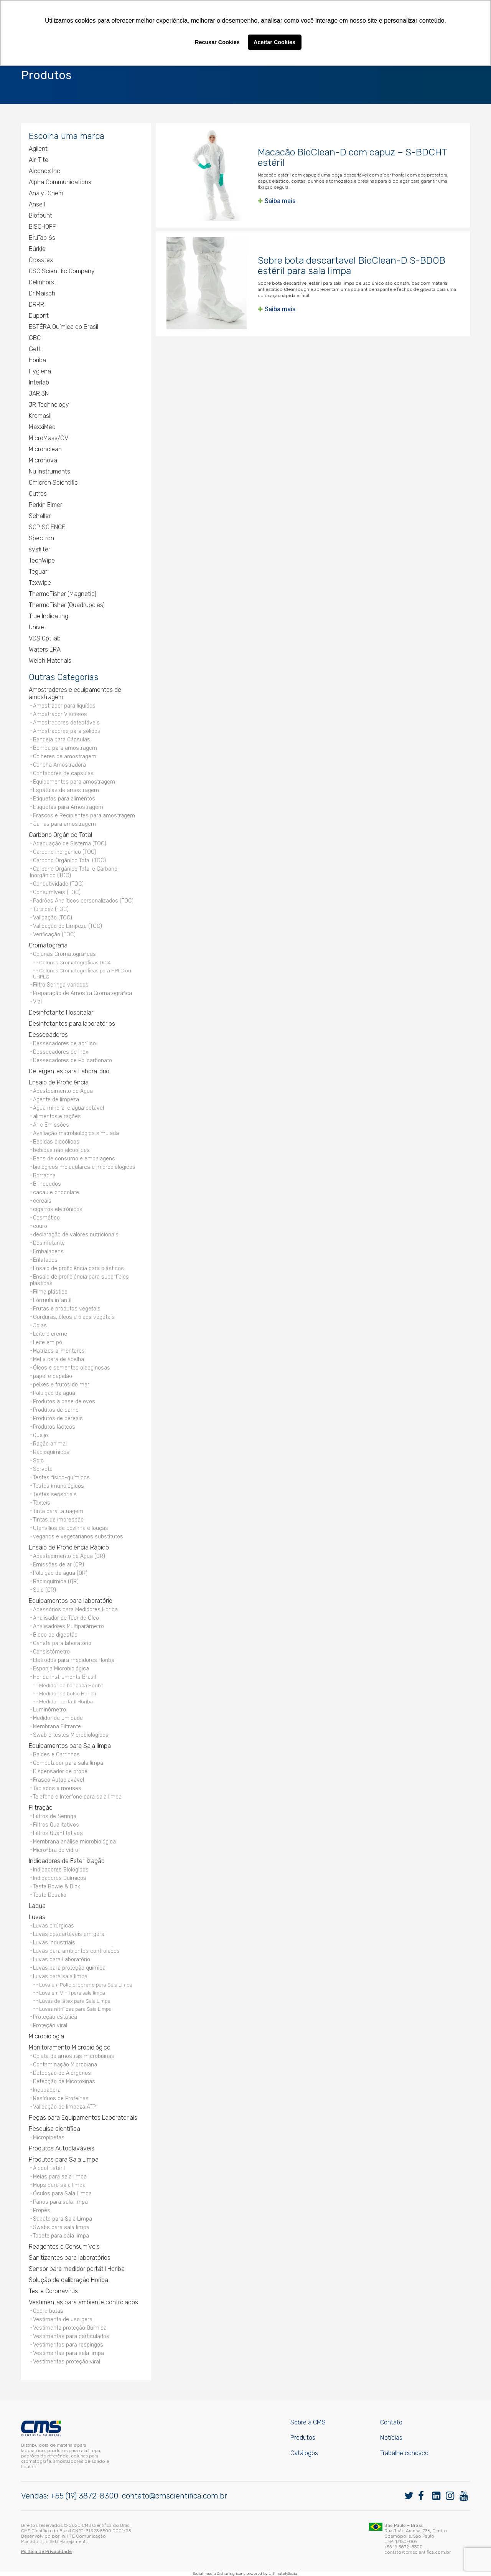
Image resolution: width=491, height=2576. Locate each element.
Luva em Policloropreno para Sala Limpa (85, 1985)
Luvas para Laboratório (61, 1959)
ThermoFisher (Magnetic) (62, 593)
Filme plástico (50, 1292)
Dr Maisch (42, 293)
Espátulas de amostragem (66, 790)
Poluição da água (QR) (60, 1573)
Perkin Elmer (45, 504)
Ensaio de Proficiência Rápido (69, 1547)
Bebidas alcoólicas (56, 1142)
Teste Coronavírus (53, 2291)
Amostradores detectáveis (66, 722)
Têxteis (41, 1503)
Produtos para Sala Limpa (64, 2159)
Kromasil (40, 415)
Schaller (40, 516)
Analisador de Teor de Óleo (66, 1618)
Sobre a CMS (308, 2422)
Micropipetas (48, 2137)
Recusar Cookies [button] (217, 42)
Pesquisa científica (54, 2128)
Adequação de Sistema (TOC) (69, 843)
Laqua (37, 1905)
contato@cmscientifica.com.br (174, 2495)
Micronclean (45, 449)
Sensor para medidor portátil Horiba (77, 2268)
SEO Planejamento (69, 2541)
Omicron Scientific (53, 482)
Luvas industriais (54, 1942)
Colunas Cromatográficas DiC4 (75, 962)
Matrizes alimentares (59, 1351)
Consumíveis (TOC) (57, 892)
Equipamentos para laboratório (70, 1600)
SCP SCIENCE (47, 527)
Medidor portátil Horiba (66, 1701)
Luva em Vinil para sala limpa (72, 1993)
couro (40, 1226)
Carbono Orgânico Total (60, 834)
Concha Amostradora (59, 765)
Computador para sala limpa (68, 1763)
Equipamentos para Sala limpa (70, 1745)
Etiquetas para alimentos (64, 798)
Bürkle (37, 248)
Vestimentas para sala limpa (68, 2353)
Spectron (41, 538)
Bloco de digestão (55, 1635)
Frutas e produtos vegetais (67, 1308)
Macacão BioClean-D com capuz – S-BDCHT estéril (352, 157)
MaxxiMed (42, 427)
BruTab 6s (42, 237)
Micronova (43, 460)
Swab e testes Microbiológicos (71, 1735)
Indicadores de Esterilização (67, 1861)
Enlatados (45, 1260)
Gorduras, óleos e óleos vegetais (74, 1317)
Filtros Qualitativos (56, 1825)
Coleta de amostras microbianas (73, 2056)
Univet (37, 627)
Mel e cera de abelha (58, 1359)
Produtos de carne (56, 1410)
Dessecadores (48, 1034)
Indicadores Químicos (59, 1878)
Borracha (44, 1175)
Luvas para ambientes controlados (76, 1951)
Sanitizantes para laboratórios (69, 2257)
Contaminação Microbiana (65, 2064)
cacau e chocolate (56, 1192)
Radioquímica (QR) (56, 1581)
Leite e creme (50, 1334)
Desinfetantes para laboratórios (72, 1023)
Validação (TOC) (52, 917)
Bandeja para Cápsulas (61, 739)
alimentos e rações (57, 1116)
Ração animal (50, 1444)
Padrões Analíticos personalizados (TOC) (83, 901)
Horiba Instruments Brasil (64, 1677)
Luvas (37, 1917)
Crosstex (41, 260)
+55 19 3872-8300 (403, 2547)
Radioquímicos (51, 1452)
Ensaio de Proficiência (59, 1082)
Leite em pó (47, 1342)
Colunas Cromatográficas (64, 954)
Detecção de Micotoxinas (64, 2081)
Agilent (38, 148)
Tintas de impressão (58, 1520)
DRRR (36, 304)
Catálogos (304, 2453)
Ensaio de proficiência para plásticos (78, 1268)
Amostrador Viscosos (60, 714)
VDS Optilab (45, 638)
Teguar (38, 571)
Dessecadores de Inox (60, 1052)
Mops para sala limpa (59, 2185)
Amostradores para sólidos (67, 731)
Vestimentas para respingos (68, 2345)
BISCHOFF (42, 226)
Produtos (302, 2437)
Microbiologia (46, 2036)
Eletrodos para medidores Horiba (73, 1660)
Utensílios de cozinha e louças (70, 1528)
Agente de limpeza (56, 1099)
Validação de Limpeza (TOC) (67, 926)
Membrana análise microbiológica (74, 1841)
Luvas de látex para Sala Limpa (74, 2001)
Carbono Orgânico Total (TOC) (69, 860)
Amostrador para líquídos (64, 706)
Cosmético (46, 1218)
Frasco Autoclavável (58, 1780)
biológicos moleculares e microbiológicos (84, 1167)
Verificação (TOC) (54, 934)
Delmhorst (42, 282)
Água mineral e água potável (68, 1108)
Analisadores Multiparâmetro (68, 1626)
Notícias (391, 2437)
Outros (38, 493)
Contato (391, 2422)
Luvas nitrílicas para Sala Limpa (75, 2009)
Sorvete (43, 1469)
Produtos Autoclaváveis (61, 2148)
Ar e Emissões (51, 1125)
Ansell (37, 204)
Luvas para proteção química (69, 1968)
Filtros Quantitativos (58, 1833)
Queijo (40, 1435)
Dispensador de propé (60, 1771)
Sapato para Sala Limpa (62, 2219)
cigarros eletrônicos (57, 1209)
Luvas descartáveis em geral (69, 1934)
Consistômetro (51, 1652)
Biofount (40, 215)
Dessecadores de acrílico (64, 1043)
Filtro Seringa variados (61, 985)
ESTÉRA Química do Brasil (63, 326)
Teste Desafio (49, 1895)
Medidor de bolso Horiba (67, 1693)
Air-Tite (38, 159)
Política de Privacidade (46, 2551)
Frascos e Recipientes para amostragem (84, 815)
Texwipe (40, 582)
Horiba (37, 360)
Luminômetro (49, 1709)
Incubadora (47, 2090)
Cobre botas (48, 2311)
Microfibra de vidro (55, 1850)
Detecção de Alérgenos (62, 2073)
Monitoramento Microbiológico (69, 2047)
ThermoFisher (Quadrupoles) (67, 605)
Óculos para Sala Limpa (62, 2193)
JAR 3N (39, 393)
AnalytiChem (46, 193)
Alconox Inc (44, 171)
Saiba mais (280, 201)
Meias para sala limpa (60, 2176)
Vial (37, 1001)
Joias (40, 1325)
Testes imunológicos (58, 1486)
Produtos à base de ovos (64, 1401)
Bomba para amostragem (65, 748)
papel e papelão (52, 1376)
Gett (35, 349)
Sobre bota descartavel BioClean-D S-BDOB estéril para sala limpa (351, 266)
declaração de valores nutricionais (76, 1234)
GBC (35, 338)
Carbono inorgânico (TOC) (64, 852)
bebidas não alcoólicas (61, 1150)
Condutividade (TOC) (58, 884)
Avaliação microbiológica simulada (76, 1133)
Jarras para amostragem (64, 824)
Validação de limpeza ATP (64, 2107)
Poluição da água (54, 1393)
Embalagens (48, 1251)
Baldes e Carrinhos (56, 1754)
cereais (42, 1201)
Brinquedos (47, 1184)
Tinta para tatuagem (58, 1511)
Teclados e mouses (57, 1788)
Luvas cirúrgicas (53, 1926)
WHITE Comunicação (84, 2536)
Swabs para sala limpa (61, 2227)
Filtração (41, 1807)
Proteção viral (50, 2025)
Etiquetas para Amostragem (68, 807)
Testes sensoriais (55, 1494)
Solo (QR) (44, 1590)
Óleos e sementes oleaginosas (71, 1368)
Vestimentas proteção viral (66, 2361)
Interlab (39, 382)
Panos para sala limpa (60, 2202)
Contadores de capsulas (63, 773)
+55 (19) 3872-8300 (84, 2495)
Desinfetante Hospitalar (61, 1012)
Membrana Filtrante (57, 1726)
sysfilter (39, 549)
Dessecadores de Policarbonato (72, 1060)
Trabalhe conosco (404, 2453)
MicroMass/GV (48, 438)
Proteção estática (55, 2017)
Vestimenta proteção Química (70, 2328)
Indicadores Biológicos (61, 1869)
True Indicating (48, 616)
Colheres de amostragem (64, 756)
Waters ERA (45, 649)
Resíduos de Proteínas (61, 2098)
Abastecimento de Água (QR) (69, 1556)
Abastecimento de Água (63, 1091)
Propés (41, 2210)
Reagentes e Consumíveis (64, 2246)
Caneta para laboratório (62, 1643)
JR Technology (49, 404)
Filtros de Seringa (54, 1816)
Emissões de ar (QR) (58, 1564)
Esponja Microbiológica (61, 1668)
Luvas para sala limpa (60, 1976)
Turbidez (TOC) (51, 909)
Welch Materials (50, 660)
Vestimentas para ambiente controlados (83, 2302)
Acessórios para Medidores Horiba (75, 1609)
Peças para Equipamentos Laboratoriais (83, 2117)
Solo (38, 1460)
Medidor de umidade (58, 1718)
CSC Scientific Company (62, 271)
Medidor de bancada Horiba (71, 1685)
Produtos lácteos (54, 1427)
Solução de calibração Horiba (68, 2280)
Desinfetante (49, 1243)
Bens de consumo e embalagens (74, 1158)
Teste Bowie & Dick (56, 1886)
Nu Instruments (49, 471)
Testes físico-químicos (61, 1477)
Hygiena (40, 371)
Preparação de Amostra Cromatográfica (82, 993)
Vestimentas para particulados (71, 2336)
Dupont (39, 315)
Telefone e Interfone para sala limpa (77, 1797)
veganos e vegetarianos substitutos (78, 1536)
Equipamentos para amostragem (74, 782)
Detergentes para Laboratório (69, 1071)
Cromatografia (48, 945)
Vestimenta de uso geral (63, 2319)
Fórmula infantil (52, 1300)
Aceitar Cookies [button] (274, 42)
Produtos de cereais (58, 1418)
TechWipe (42, 560)
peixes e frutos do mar (61, 1384)
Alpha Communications (60, 182)
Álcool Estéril (49, 2168)
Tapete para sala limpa (61, 2236)
